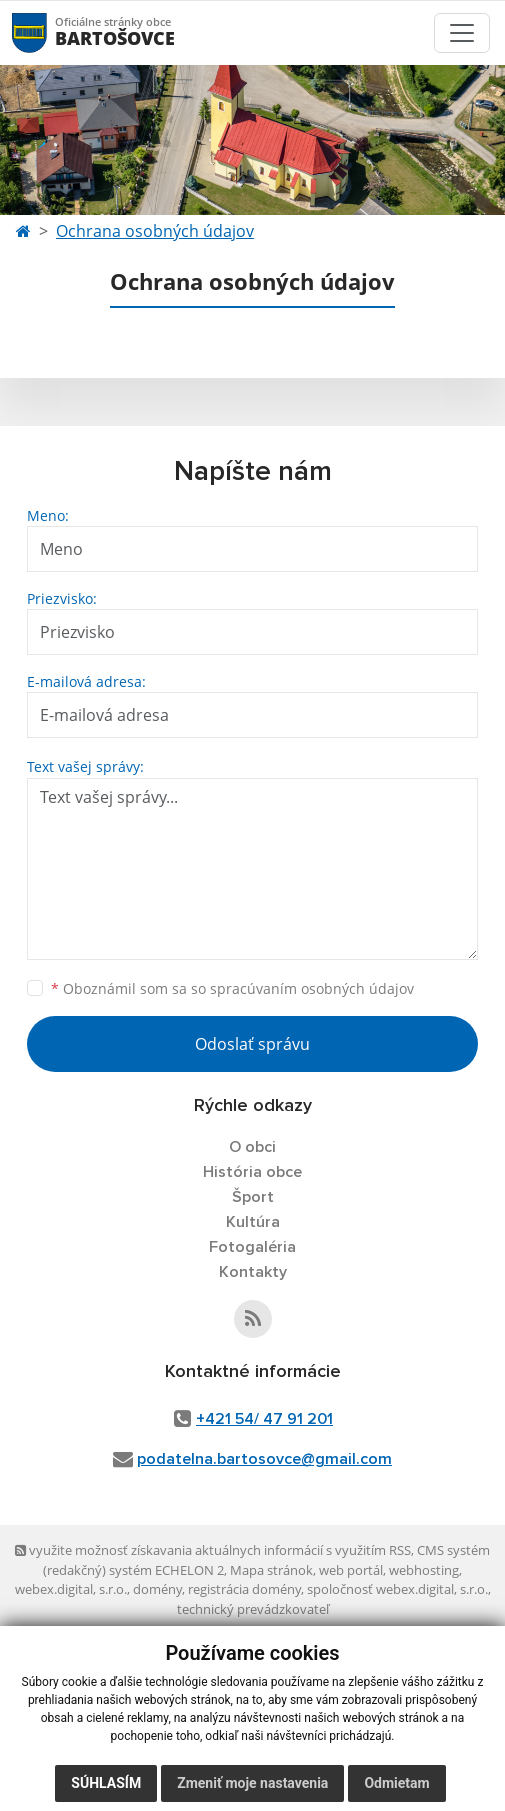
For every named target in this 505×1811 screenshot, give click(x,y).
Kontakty (253, 1272)
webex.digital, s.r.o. (71, 1589)
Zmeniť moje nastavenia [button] (252, 1783)
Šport (253, 1197)
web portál (351, 1570)
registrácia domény (244, 1589)
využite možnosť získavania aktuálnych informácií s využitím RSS (213, 1550)
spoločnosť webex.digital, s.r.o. (397, 1589)
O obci (252, 1147)
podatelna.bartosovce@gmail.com (264, 1459)
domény (157, 1589)
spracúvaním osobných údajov (312, 988)
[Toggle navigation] (462, 33)
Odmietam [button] (396, 1783)
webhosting (424, 1570)
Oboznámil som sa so (232, 988)
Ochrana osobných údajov (155, 231)
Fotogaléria (252, 1247)
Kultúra (253, 1222)
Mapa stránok (271, 1570)
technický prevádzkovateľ (253, 1609)
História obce (252, 1172)
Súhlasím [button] (106, 1783)
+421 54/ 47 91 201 (264, 1419)
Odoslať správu (252, 1044)
